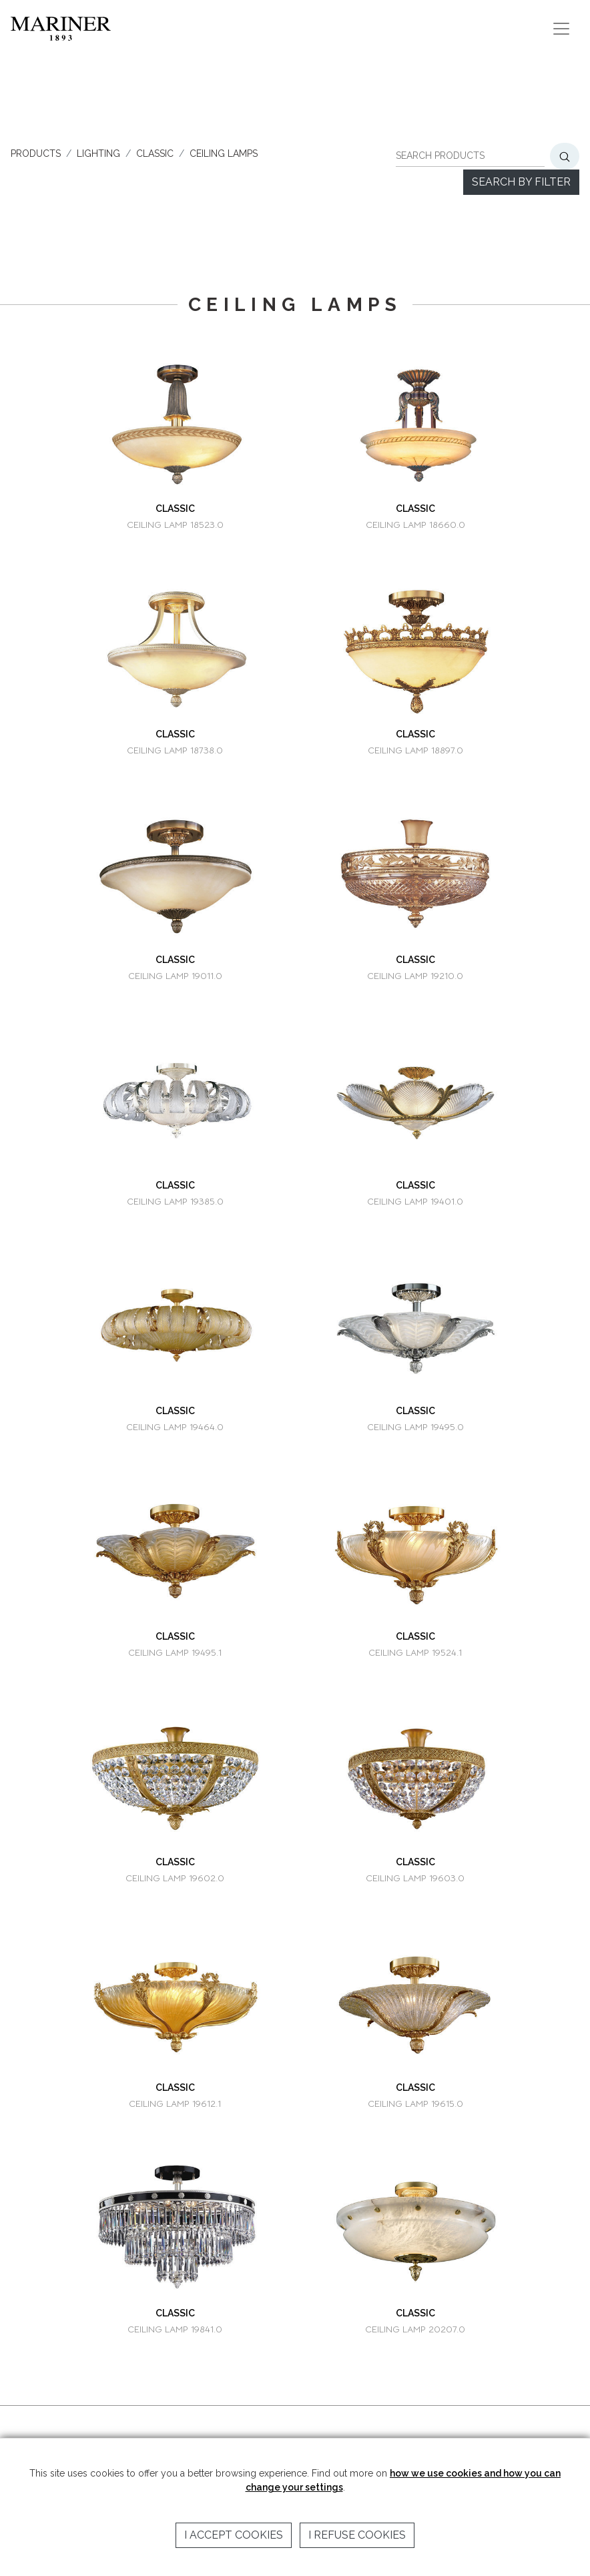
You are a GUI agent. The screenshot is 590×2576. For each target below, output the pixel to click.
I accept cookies (233, 2535)
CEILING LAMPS (224, 153)
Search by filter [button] (521, 182)
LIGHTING (98, 153)
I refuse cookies (357, 2535)
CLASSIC (155, 153)
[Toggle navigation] (561, 28)
